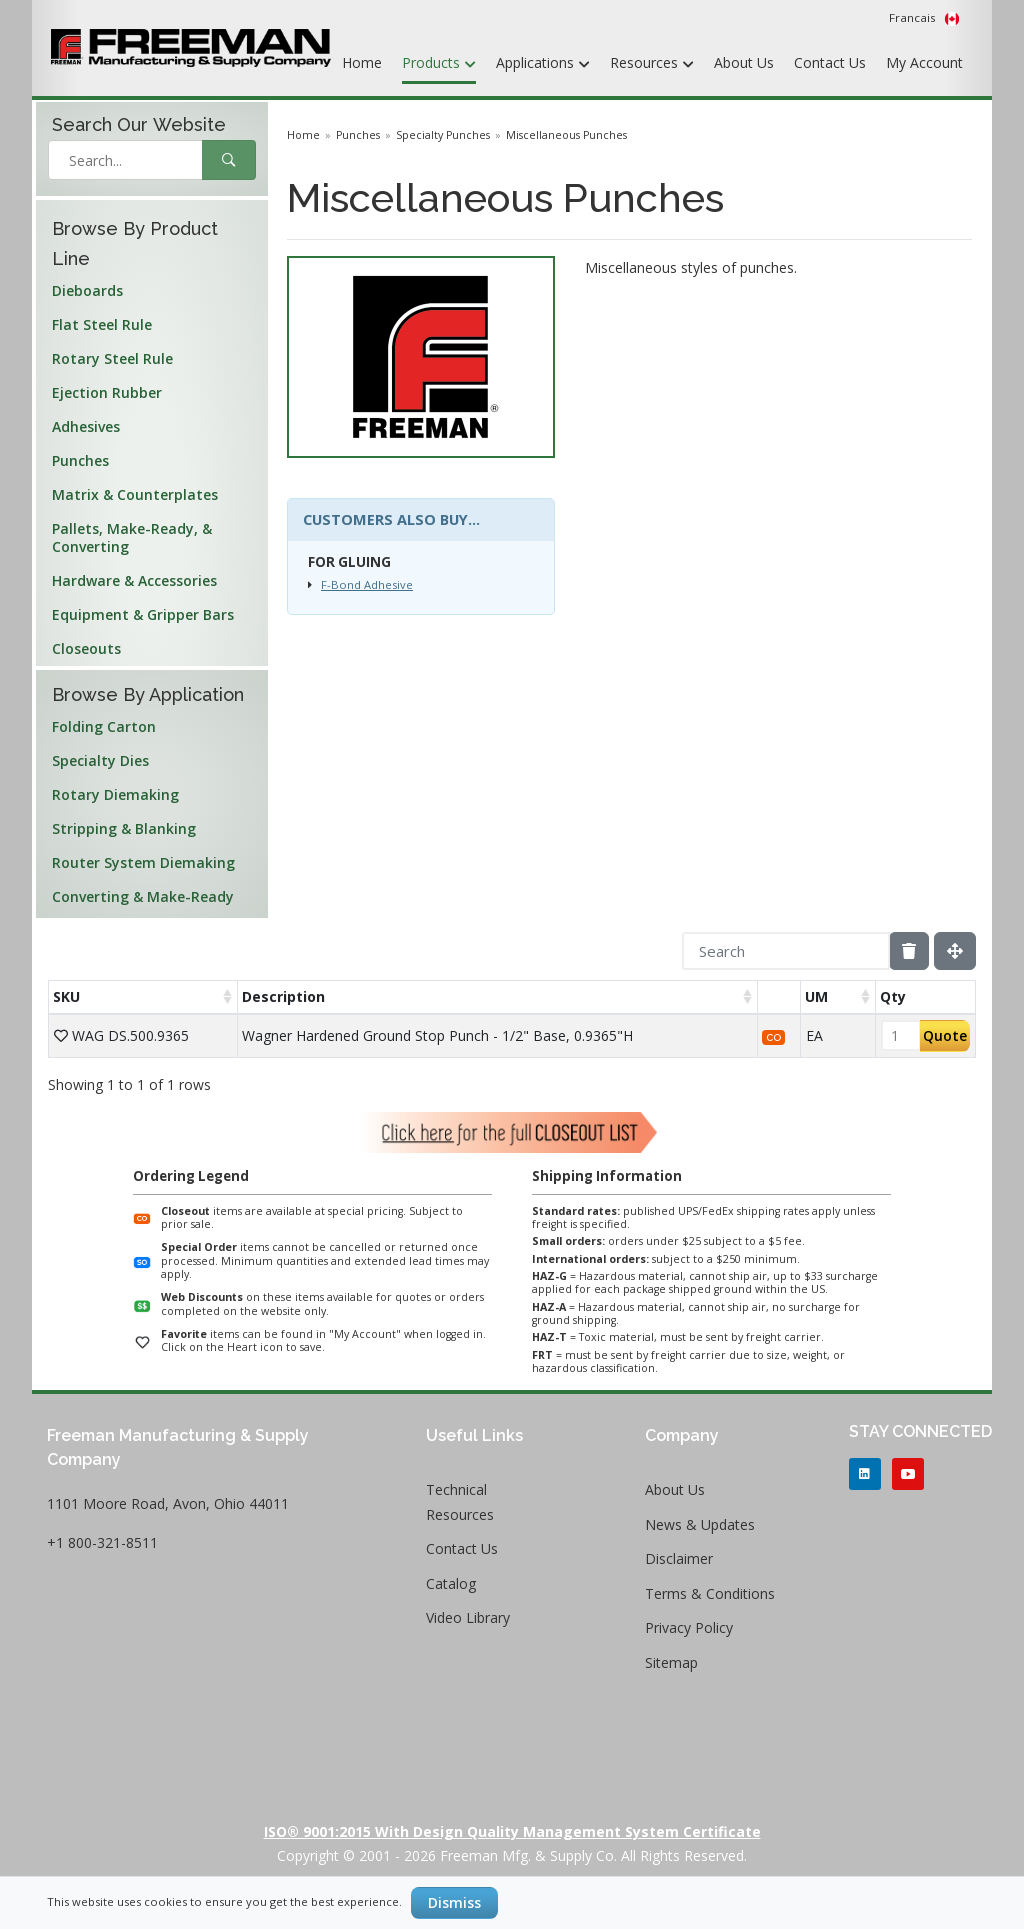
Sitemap (671, 1662)
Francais (924, 18)
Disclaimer (679, 1558)
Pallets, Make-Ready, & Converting (132, 537)
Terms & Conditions (710, 1593)
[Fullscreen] (955, 951)
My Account (924, 62)
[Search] (786, 951)
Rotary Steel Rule (112, 358)
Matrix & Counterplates (135, 494)
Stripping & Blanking (124, 828)
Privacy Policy (689, 1627)
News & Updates (700, 1524)
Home (362, 62)
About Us (744, 62)
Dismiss (454, 1902)
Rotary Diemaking (115, 794)
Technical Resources (460, 1502)
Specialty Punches (443, 135)
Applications (543, 64)
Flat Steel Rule (102, 324)
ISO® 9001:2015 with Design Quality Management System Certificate (512, 1831)
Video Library (468, 1617)
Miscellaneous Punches (566, 135)
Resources (652, 64)
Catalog (451, 1583)
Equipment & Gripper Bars (143, 614)
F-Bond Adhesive (367, 584)
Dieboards (87, 290)
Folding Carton (104, 726)
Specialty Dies (100, 760)
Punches (80, 460)
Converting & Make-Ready (143, 896)
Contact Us (830, 62)
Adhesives (86, 426)
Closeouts (86, 648)
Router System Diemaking (143, 862)
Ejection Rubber (107, 392)
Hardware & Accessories (134, 580)
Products (439, 64)
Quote (945, 1035)
